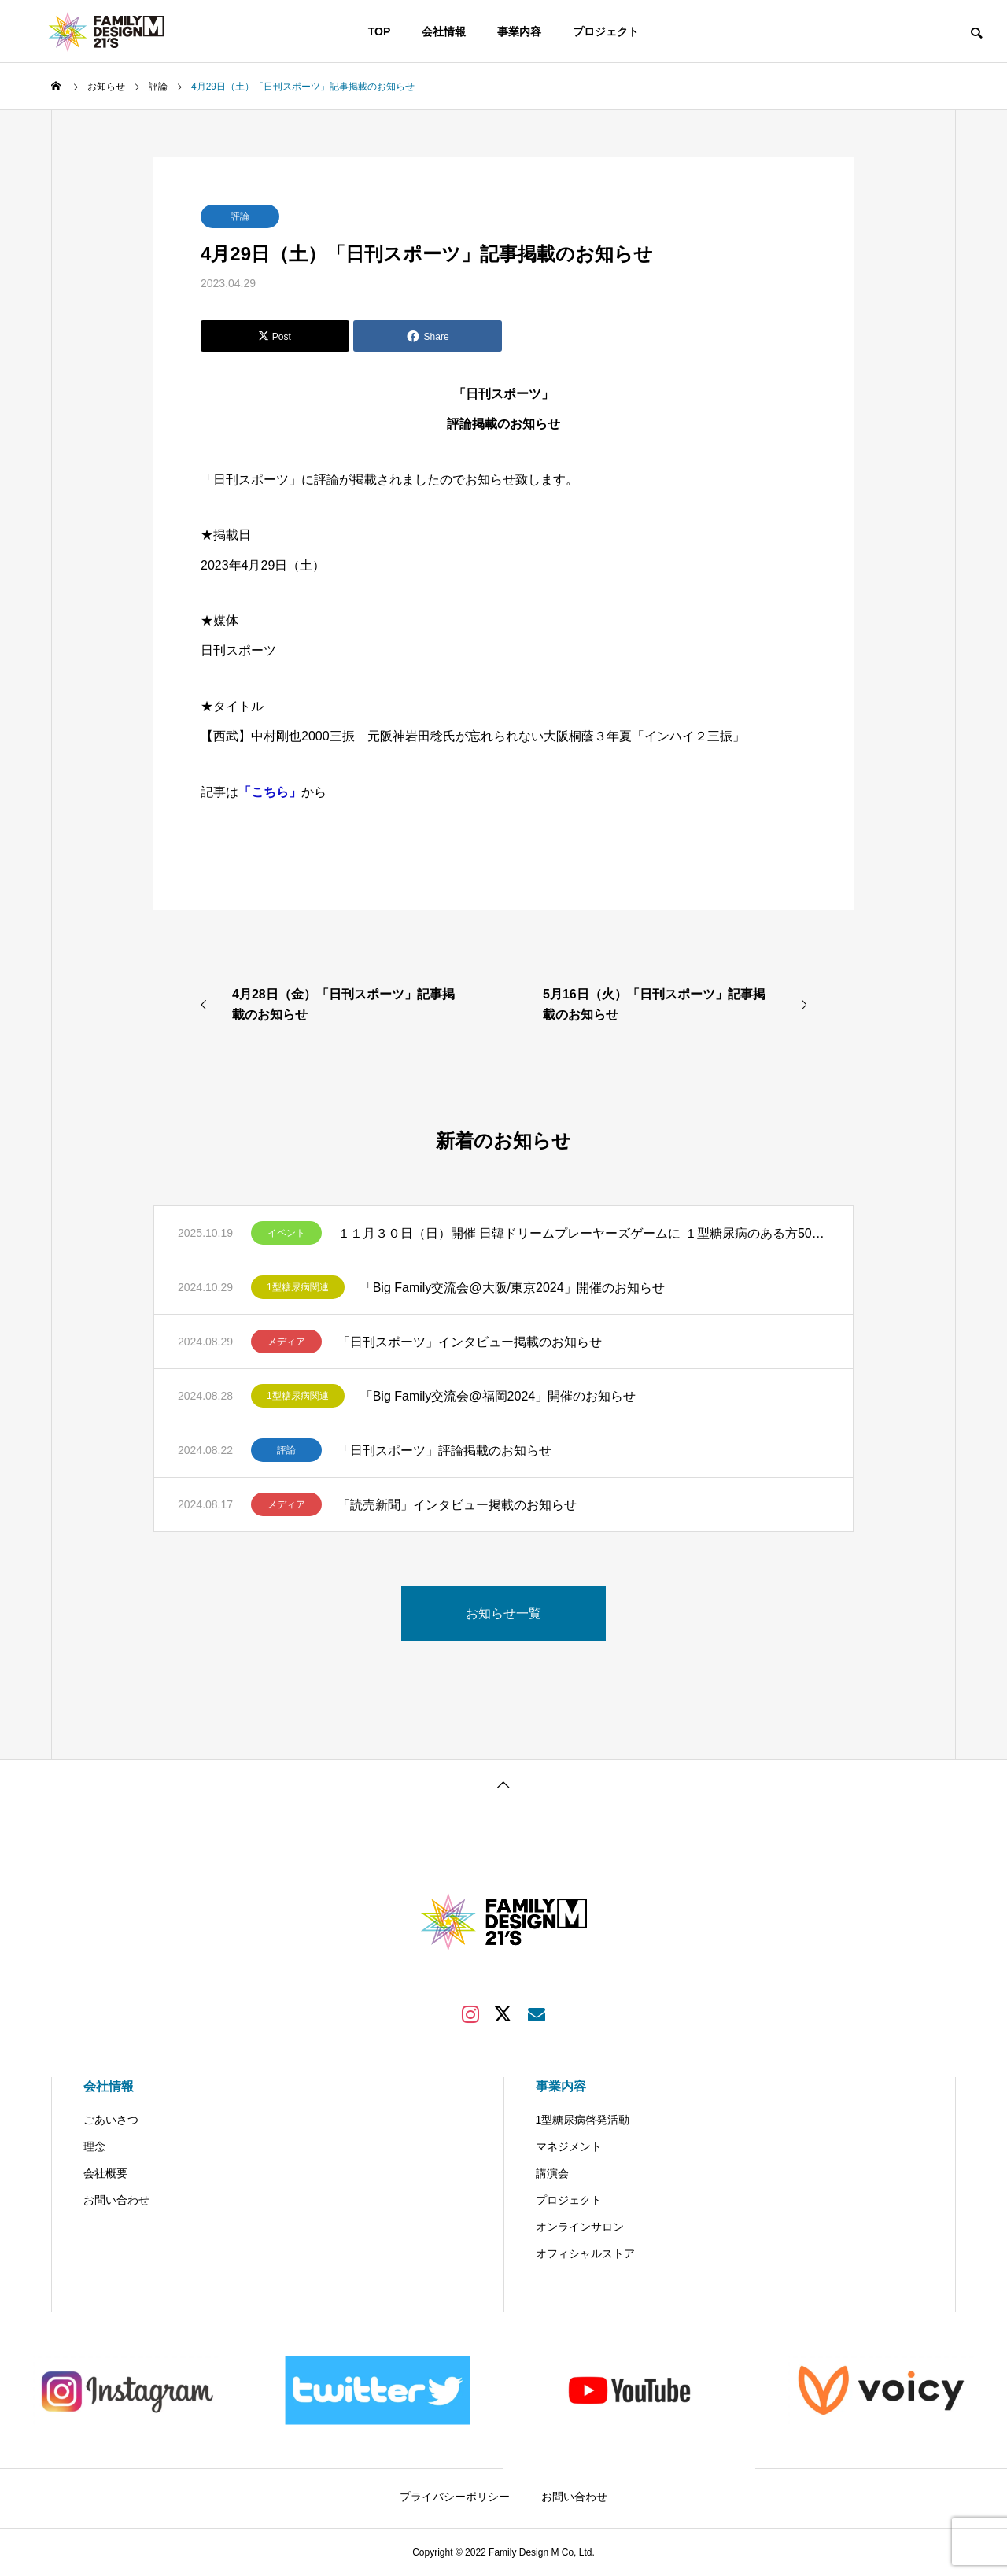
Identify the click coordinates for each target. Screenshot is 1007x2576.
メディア (286, 1341)
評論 (240, 216)
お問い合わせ (116, 2200)
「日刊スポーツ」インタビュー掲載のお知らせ (470, 1342)
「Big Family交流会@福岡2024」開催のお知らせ (498, 1396)
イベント (286, 1232)
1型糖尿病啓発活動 (583, 2119)
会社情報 (444, 31)
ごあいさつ (110, 2119)
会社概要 (105, 2173)
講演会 (552, 2173)
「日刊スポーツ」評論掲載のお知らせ (444, 1450)
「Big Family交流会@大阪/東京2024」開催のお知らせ (512, 1287)
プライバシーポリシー (455, 2496)
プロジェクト (606, 31)
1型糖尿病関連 (298, 1287)
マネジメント (569, 2146)
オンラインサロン (580, 2226)
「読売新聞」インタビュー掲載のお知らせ (457, 1504)
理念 (94, 2146)
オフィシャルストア (585, 2253)
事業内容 (519, 31)
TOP (379, 31)
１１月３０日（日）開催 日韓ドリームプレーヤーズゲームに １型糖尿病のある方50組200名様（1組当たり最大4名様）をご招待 (583, 1233)
